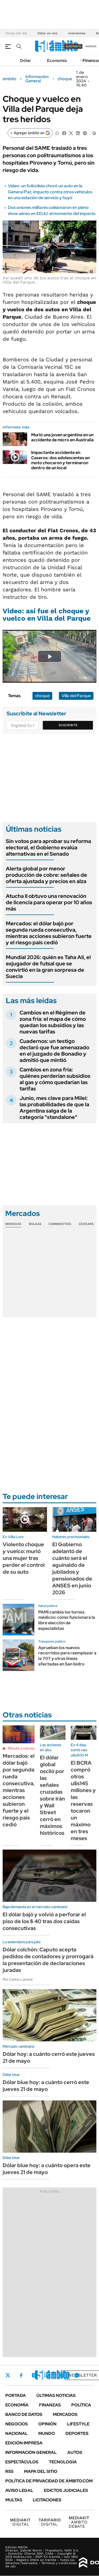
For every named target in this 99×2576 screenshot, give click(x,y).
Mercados (65, 2414)
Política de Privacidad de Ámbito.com (49, 2481)
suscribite (73, 46)
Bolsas (35, 1224)
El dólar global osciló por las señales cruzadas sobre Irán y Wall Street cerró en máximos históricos (52, 1795)
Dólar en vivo (47, 33)
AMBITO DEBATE (79, 2522)
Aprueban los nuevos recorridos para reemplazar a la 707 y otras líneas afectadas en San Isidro (67, 1656)
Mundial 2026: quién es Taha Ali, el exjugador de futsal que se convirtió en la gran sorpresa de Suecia (48, 967)
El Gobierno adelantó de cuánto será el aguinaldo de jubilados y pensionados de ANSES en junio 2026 (72, 1568)
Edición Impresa (24, 2443)
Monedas (13, 1224)
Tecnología (63, 2462)
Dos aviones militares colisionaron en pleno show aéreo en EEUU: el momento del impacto (52, 210)
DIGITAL (20, 2522)
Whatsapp (76, 2375)
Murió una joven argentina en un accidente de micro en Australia (62, 437)
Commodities (60, 1224)
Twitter (8, 2375)
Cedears (86, 1224)
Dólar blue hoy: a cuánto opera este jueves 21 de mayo (47, 2169)
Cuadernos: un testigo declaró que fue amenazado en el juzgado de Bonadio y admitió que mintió (54, 1051)
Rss (9, 2471)
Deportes (76, 2433)
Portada (15, 2395)
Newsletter (82, 2375)
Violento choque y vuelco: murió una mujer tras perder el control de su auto (24, 1558)
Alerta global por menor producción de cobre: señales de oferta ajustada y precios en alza (46, 875)
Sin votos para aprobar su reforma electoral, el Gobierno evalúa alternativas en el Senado (48, 847)
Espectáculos (21, 2462)
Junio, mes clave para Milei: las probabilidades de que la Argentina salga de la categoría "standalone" (54, 1108)
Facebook (21, 2375)
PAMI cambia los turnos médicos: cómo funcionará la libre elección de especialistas (66, 1620)
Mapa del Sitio (40, 2471)
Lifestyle (78, 2424)
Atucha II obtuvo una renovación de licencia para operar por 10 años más (49, 902)
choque (65, 79)
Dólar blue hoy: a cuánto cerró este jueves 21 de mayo (46, 2086)
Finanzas (50, 2405)
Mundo (46, 2433)
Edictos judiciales (66, 2490)
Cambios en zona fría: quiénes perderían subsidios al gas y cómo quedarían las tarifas (55, 1079)
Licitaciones (47, 2500)
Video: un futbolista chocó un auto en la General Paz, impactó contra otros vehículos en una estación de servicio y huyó (50, 191)
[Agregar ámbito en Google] (30, 133)
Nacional (16, 2433)
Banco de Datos (23, 2414)
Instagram (34, 2375)
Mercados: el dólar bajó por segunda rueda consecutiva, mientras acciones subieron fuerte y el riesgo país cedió (49, 933)
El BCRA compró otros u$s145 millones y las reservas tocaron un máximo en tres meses (83, 1800)
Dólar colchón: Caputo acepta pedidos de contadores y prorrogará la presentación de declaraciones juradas (48, 1960)
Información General (37, 79)
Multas (13, 2500)
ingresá (91, 46)
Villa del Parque (76, 695)
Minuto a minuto (21, 1748)
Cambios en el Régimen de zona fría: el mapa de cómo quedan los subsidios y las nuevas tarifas (53, 1022)
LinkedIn (48, 2375)
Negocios (16, 2424)
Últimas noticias (56, 2395)
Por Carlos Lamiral (17, 1979)
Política (81, 2405)
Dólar (25, 60)
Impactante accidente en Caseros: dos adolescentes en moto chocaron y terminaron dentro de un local (60, 460)
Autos (74, 2452)
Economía (57, 60)
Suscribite (68, 725)
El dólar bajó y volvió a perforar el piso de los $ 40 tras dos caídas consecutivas (44, 1921)
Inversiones (76, 33)
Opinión (47, 2424)
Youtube (62, 2375)
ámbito (9, 79)
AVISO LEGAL (19, 2490)
